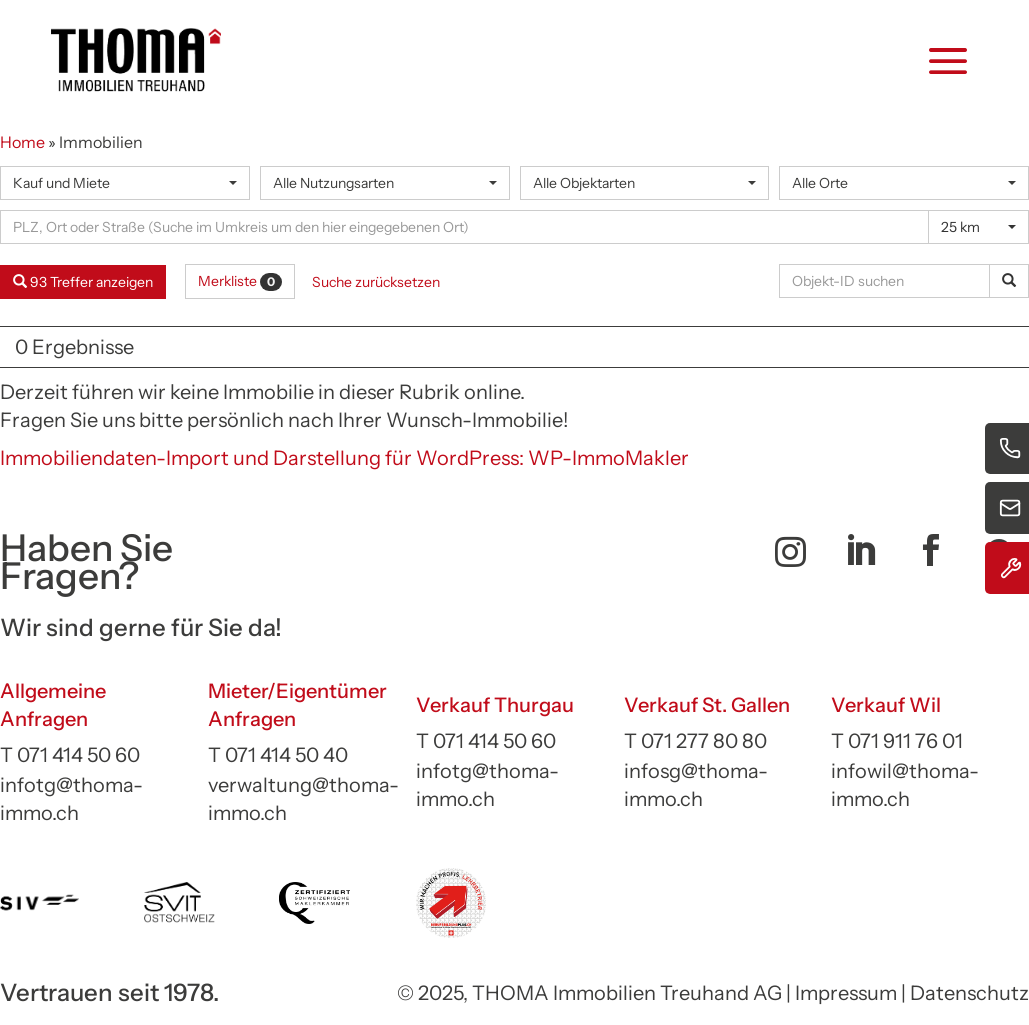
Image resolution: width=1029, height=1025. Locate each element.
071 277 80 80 (704, 741)
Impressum (846, 993)
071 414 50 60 (78, 755)
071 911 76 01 (905, 741)
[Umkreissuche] (464, 227)
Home (22, 142)
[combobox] (125, 183)
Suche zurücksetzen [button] (376, 282)
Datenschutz (969, 993)
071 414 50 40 (286, 755)
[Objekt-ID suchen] (888, 281)
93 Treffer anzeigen (83, 282)
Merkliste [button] (240, 281)
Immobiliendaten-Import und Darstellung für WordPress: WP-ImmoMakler (344, 458)
